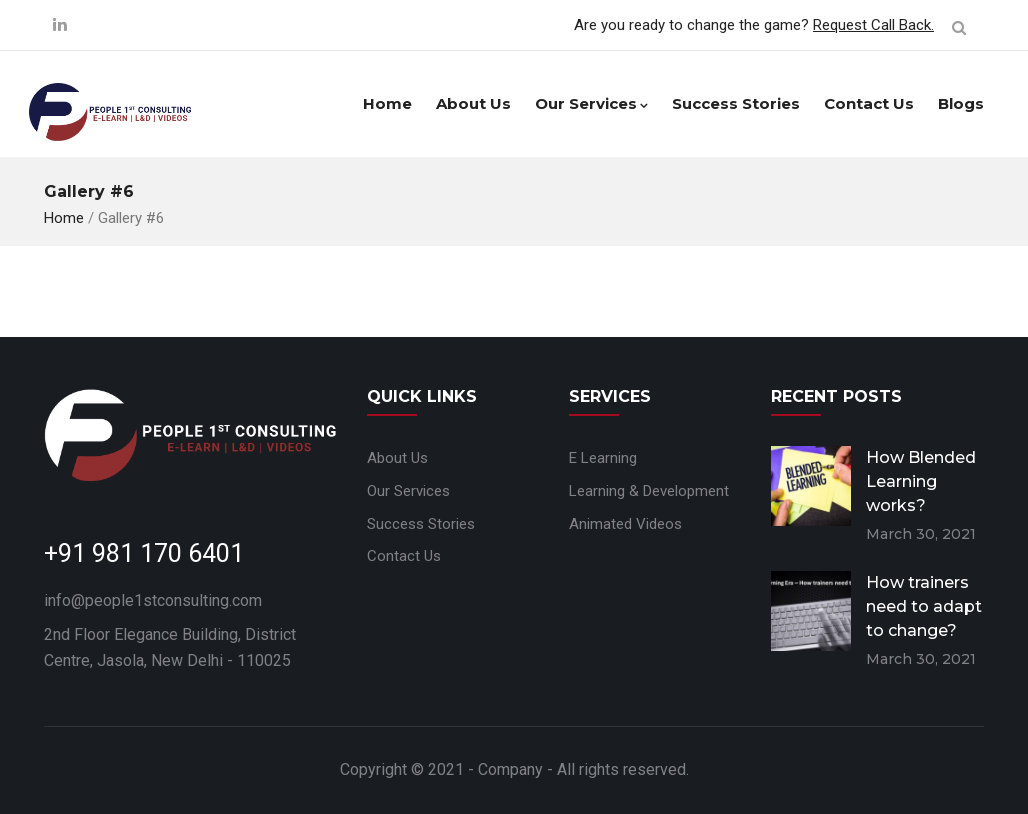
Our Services (591, 103)
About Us (473, 103)
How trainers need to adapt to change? (924, 606)
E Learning (603, 458)
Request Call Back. (873, 25)
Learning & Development (649, 491)
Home (387, 103)
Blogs (961, 103)
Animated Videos (625, 524)
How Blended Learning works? (921, 481)
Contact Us (869, 103)
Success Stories (736, 103)
